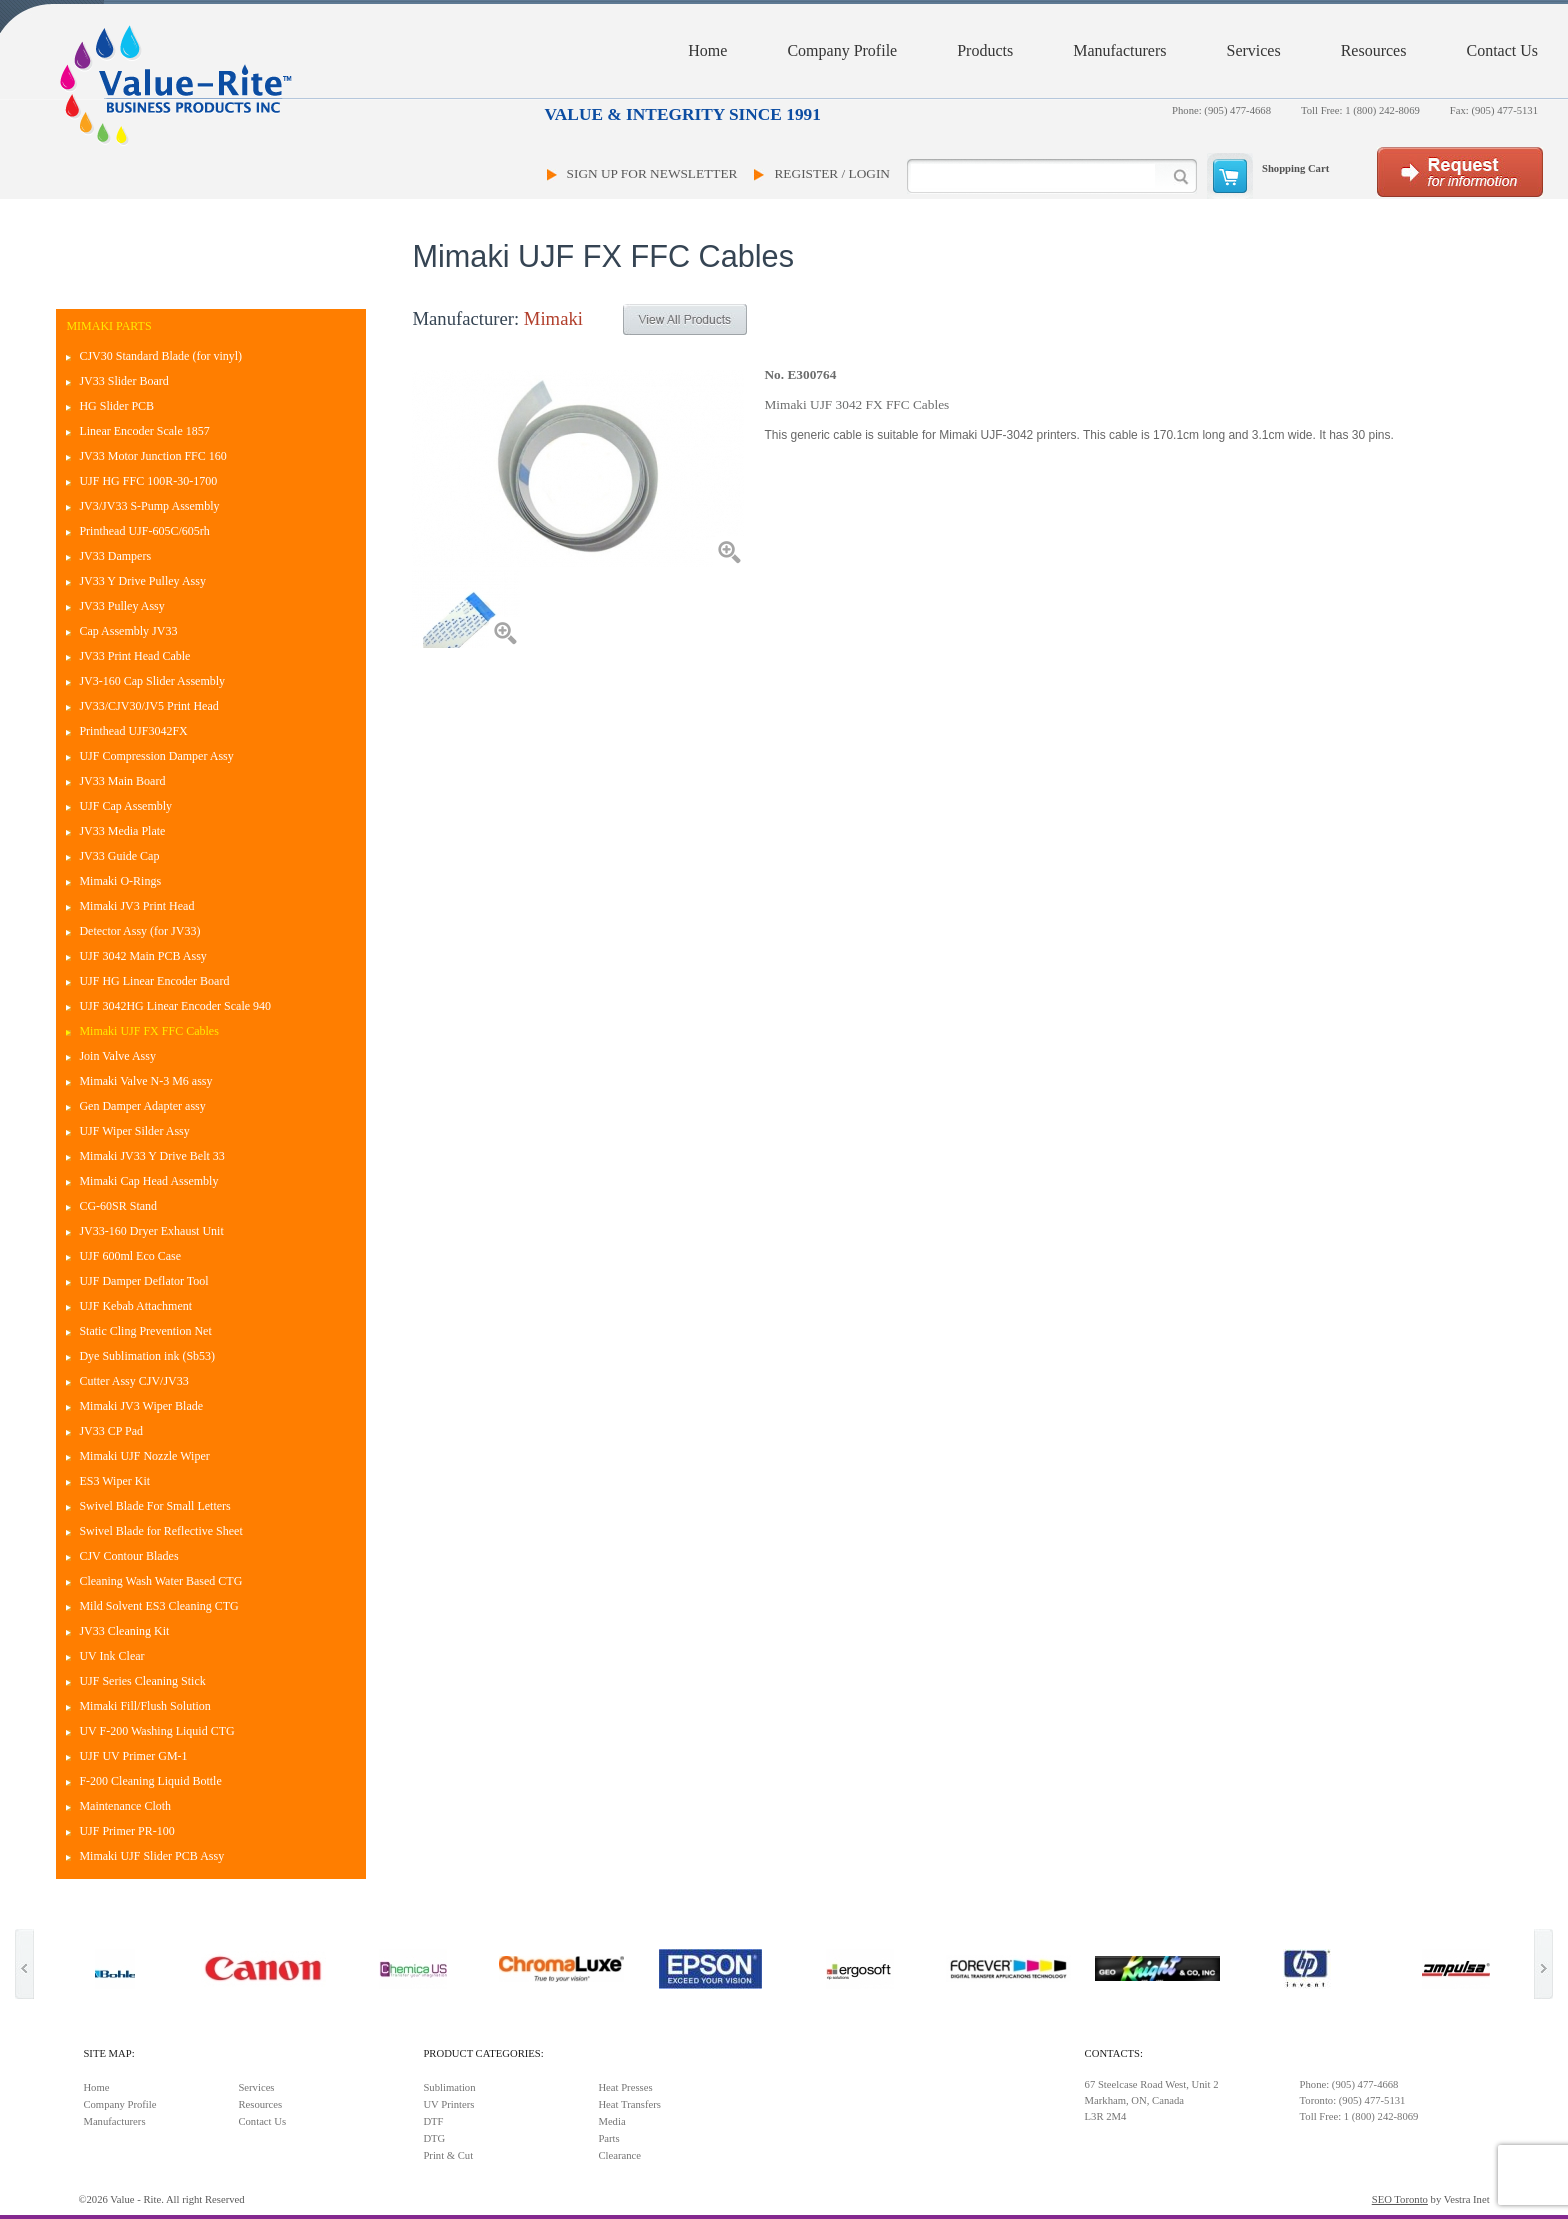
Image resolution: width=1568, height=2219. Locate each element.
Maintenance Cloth (125, 1806)
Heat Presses (625, 2087)
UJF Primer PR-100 (126, 1831)
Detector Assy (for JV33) (139, 931)
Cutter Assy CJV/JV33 (133, 1381)
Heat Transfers (629, 2104)
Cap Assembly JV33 (128, 631)
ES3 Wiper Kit (114, 1481)
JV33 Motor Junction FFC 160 (152, 456)
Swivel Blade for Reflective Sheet (160, 1531)
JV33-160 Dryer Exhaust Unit (151, 1231)
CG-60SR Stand (118, 1206)
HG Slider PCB (116, 406)
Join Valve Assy (117, 1056)
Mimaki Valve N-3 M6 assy (145, 1081)
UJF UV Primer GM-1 (133, 1756)
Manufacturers (1119, 50)
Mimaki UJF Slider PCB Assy (151, 1856)
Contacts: (1114, 2053)
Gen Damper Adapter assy (142, 1106)
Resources (1374, 50)
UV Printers (448, 2104)
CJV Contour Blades (128, 1556)
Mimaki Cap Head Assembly (148, 1181)
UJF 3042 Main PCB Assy (142, 956)
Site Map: (108, 2053)
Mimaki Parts (108, 326)
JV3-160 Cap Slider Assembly (152, 681)
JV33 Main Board (122, 781)
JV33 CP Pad (111, 1431)
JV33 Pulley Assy (121, 606)
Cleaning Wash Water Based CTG (160, 1581)
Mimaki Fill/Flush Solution (144, 1706)
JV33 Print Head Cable (134, 656)
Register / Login (832, 173)
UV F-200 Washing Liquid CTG (156, 1731)
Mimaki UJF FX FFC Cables (148, 1031)
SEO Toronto (1400, 2199)
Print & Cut (448, 2155)
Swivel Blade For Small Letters (154, 1506)
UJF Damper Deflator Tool (143, 1281)
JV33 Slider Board (123, 381)
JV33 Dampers (115, 556)
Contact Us (1502, 50)
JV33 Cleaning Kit (124, 1631)
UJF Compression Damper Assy (156, 756)
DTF (433, 2121)
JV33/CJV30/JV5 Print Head (148, 706)
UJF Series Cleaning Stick (142, 1681)
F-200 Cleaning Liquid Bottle (150, 1781)
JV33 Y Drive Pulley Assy (142, 581)
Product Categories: (483, 2053)
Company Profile (842, 50)
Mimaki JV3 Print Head (136, 906)
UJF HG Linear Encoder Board (154, 981)
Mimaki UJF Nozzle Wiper (144, 1456)
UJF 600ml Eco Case (130, 1256)
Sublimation (449, 2087)
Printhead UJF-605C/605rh (144, 531)
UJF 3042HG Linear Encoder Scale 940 (175, 1006)
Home (707, 50)
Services (1253, 50)
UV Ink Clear (111, 1656)
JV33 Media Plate (122, 831)
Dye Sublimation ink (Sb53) (147, 1356)
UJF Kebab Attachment (135, 1306)
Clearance (619, 2155)
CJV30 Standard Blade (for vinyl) (160, 356)
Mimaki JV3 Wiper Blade (141, 1406)
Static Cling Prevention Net (145, 1331)
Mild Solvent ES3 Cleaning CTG (158, 1606)
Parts (608, 2138)
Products (985, 50)
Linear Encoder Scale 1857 (144, 431)
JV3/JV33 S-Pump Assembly (149, 506)
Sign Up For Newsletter (652, 173)
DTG (434, 2138)
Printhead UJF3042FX (133, 731)
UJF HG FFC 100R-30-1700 (148, 481)
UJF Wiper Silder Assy (134, 1131)
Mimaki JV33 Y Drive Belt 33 (151, 1156)
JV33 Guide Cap (119, 856)
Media (611, 2121)
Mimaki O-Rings (120, 881)
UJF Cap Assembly (125, 806)
